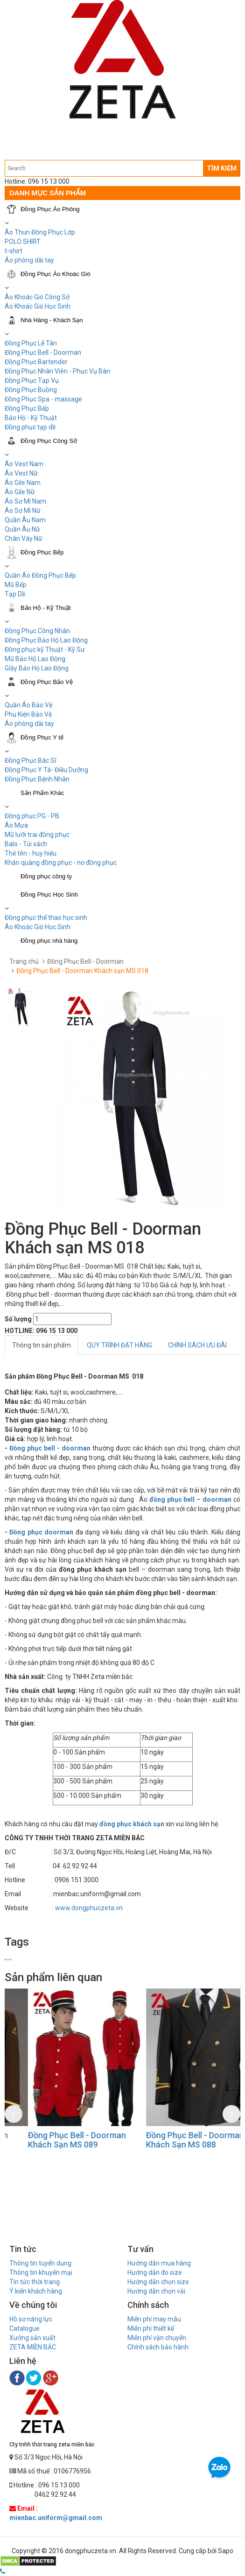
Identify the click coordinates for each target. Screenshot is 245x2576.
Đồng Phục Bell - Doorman (43, 352)
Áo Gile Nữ (20, 492)
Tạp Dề (15, 594)
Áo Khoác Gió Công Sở (37, 297)
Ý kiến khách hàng (35, 2291)
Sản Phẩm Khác (42, 792)
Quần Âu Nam (25, 520)
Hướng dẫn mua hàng (159, 2263)
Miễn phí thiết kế (150, 2328)
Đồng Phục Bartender (36, 362)
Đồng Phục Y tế (42, 737)
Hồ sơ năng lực (30, 2319)
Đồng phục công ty (46, 876)
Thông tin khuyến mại (40, 2272)
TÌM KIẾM (222, 168)
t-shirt (13, 251)
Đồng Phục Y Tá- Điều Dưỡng (46, 769)
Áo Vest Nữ (21, 473)
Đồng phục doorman (41, 1532)
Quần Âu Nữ (22, 529)
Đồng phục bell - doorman (50, 1448)
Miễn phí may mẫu (154, 2319)
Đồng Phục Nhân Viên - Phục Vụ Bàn (57, 371)
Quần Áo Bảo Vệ (28, 705)
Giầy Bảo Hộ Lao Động (37, 668)
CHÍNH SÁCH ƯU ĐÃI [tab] (197, 1345)
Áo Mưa (16, 825)
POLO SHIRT (23, 241)
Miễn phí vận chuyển (156, 2337)
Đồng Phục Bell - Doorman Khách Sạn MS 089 (172, 2139)
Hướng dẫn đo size (154, 2272)
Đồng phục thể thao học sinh (46, 917)
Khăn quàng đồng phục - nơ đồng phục (61, 862)
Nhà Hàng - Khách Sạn (52, 320)
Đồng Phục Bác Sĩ (30, 760)
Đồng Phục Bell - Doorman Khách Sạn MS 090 (54, 2139)
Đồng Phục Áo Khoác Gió (56, 273)
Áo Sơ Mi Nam (25, 501)
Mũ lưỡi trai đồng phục (37, 834)
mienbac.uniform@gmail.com (55, 2517)
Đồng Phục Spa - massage (43, 399)
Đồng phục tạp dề (30, 427)
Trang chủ (24, 961)
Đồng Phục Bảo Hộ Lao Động (46, 640)
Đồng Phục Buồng (31, 390)
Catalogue (24, 2328)
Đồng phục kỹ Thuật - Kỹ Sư (45, 649)
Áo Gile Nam (23, 482)
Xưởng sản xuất (32, 2337)
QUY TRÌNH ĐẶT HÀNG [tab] (119, 1345)
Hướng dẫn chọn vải (156, 2291)
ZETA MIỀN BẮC (32, 2347)
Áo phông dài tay (29, 723)
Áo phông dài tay (29, 260)
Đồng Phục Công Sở (49, 440)
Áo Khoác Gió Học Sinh (37, 306)
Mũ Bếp (16, 584)
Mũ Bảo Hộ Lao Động (35, 659)
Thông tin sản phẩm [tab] (41, 1345)
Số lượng (18, 1319)
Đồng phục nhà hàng (49, 940)
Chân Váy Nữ (23, 538)
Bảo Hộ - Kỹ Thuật (31, 417)
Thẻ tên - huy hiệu (30, 853)
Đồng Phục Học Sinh (49, 894)
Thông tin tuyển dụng (40, 2263)
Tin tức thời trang (34, 2282)
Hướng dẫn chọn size (158, 2282)
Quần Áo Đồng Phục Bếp (40, 575)
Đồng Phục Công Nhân (37, 631)
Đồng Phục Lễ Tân (31, 343)
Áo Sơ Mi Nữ (23, 510)
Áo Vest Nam (24, 464)
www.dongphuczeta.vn (89, 1908)
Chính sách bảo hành (158, 2347)
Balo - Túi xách (26, 844)
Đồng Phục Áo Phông (50, 209)
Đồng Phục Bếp (27, 408)
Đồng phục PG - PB (32, 816)
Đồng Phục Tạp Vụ (32, 380)
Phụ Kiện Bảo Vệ (28, 714)
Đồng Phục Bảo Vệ (47, 681)
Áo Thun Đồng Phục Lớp (40, 232)
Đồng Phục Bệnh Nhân (37, 779)
